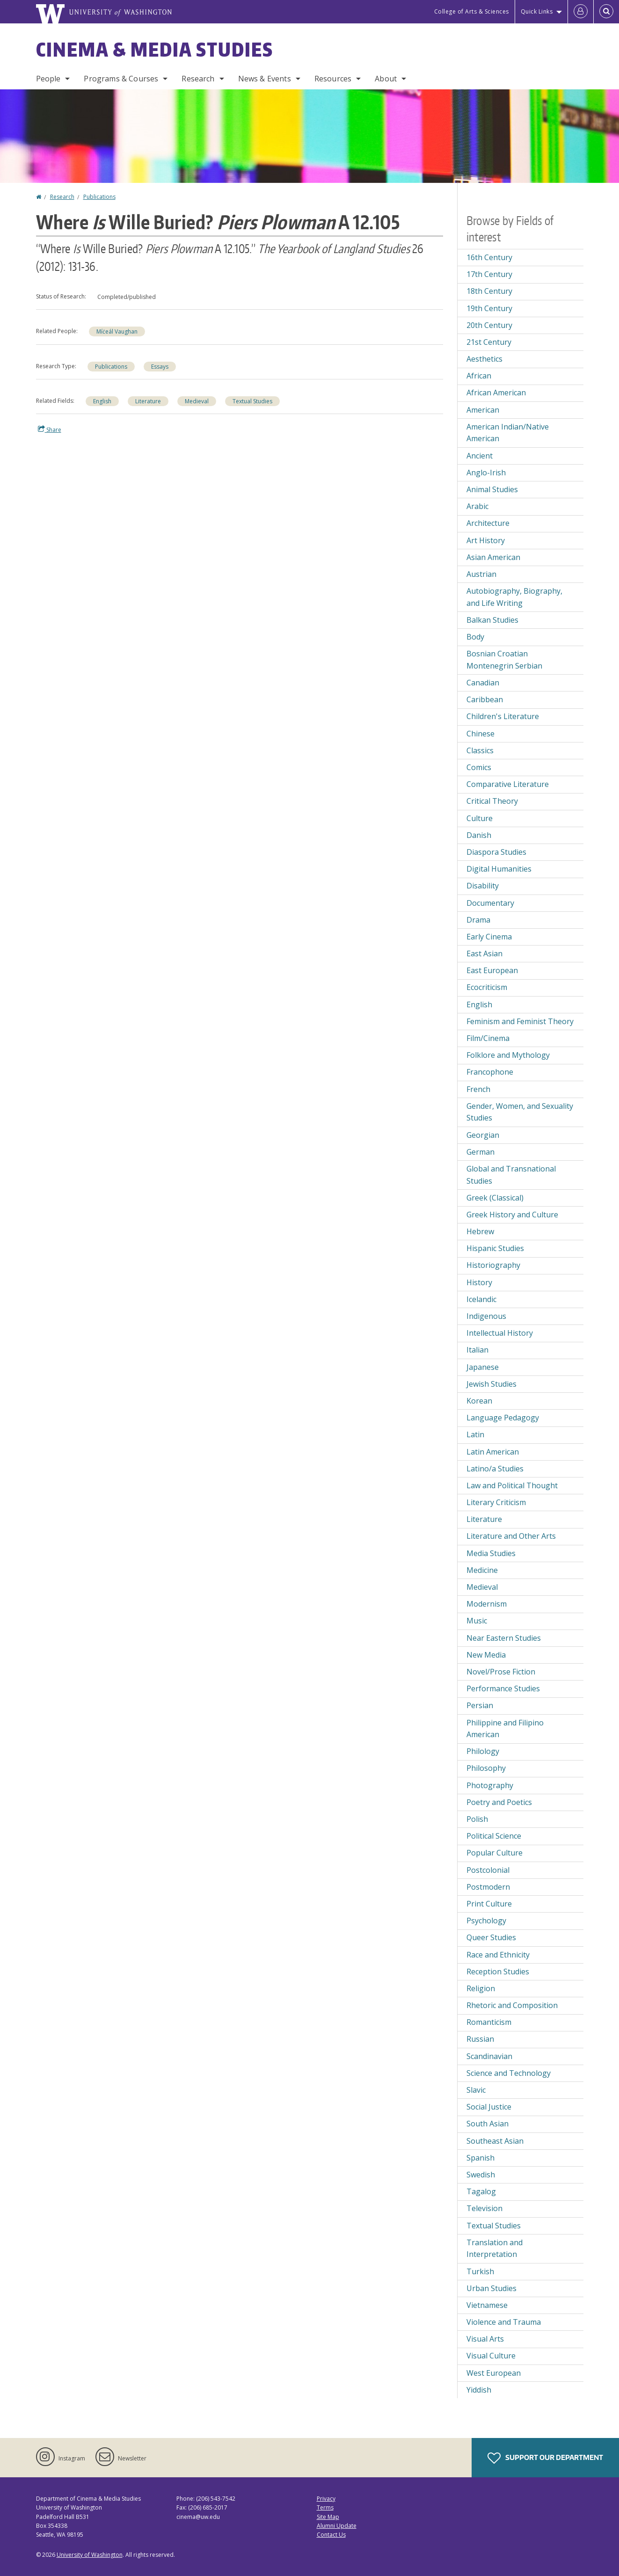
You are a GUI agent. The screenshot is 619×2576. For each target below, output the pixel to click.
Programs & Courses (121, 78)
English (102, 401)
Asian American (493, 557)
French (478, 1089)
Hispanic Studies (495, 1248)
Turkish (480, 2271)
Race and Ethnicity (498, 1955)
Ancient (479, 456)
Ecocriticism (486, 987)
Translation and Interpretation (494, 2248)
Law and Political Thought (512, 1485)
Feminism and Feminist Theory (520, 1021)
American (482, 410)
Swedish (480, 2174)
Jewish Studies (491, 1384)
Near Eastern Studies (503, 1638)
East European (492, 970)
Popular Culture (494, 1853)
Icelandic (481, 1299)
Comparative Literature (507, 784)
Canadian (482, 682)
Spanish (480, 2158)
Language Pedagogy (502, 1417)
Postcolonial (488, 1870)
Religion (480, 1988)
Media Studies (491, 1553)
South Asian (487, 2123)
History (479, 1282)
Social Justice (488, 2107)
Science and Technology (508, 2073)
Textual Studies (252, 401)
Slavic (476, 2090)
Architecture (488, 523)
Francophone (489, 1072)
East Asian (484, 953)
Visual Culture (491, 2355)
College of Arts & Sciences (471, 11)
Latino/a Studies (495, 1468)
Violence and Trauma (503, 2322)
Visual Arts (485, 2339)
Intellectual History (499, 1333)
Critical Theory (492, 801)
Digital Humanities (499, 869)
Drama (478, 920)
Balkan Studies (492, 620)
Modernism (486, 1604)
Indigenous (486, 1316)
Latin (475, 1434)
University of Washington (90, 2555)
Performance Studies (503, 1688)
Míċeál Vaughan (117, 331)
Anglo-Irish (486, 472)
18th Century (489, 291)
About (386, 78)
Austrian (481, 574)
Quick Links (537, 11)
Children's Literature (502, 716)
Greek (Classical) (495, 1198)
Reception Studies (497, 1971)
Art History (485, 540)
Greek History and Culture (512, 1214)
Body (475, 637)
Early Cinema (489, 936)
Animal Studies (492, 489)
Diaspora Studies (496, 852)
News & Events (264, 78)
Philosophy (486, 1768)
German (480, 1152)
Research (198, 78)
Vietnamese (487, 2305)
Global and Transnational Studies (511, 1175)
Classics (480, 750)
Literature (148, 401)
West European (493, 2373)
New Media (486, 1655)
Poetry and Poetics (499, 1802)
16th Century (489, 257)
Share (49, 429)
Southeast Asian (495, 2141)
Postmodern (488, 1887)
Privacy (326, 2499)
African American (496, 392)
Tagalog (481, 2191)
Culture (479, 818)
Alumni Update (337, 2526)
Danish (478, 835)
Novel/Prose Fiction (500, 1671)
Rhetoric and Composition (512, 2005)
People (48, 78)
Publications (99, 197)
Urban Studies (491, 2288)
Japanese (482, 1367)
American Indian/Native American (507, 433)
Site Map (328, 2517)
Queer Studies (491, 1937)
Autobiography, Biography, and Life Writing (514, 597)
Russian (480, 2039)
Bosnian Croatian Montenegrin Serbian (504, 659)
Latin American (492, 1452)
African (478, 376)
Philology (482, 1751)
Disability (482, 885)
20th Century (489, 325)
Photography (489, 1785)
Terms (325, 2507)
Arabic (477, 506)
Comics (478, 767)
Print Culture (489, 1904)
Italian (477, 1350)
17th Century (489, 274)
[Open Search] (606, 11)
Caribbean (484, 699)
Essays (159, 367)
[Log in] (580, 11)
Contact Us (331, 2535)
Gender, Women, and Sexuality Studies (519, 1112)
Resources (332, 78)
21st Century (488, 342)
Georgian (482, 1135)
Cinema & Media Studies (154, 49)
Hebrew (480, 1231)
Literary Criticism (496, 1502)
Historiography (493, 1265)
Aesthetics (484, 359)
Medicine (482, 1570)
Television (484, 2208)
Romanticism (488, 2022)
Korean (479, 1401)
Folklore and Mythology (508, 1055)
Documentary (490, 903)
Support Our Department (545, 2458)
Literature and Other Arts (511, 1536)
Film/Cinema (488, 1038)
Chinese (480, 733)
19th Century (489, 308)
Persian (479, 1705)
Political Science (493, 1836)
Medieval (197, 401)
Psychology (486, 1920)
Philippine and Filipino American (505, 1728)
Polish (477, 1819)
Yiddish (478, 2390)
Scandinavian (489, 2056)
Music (476, 1620)
